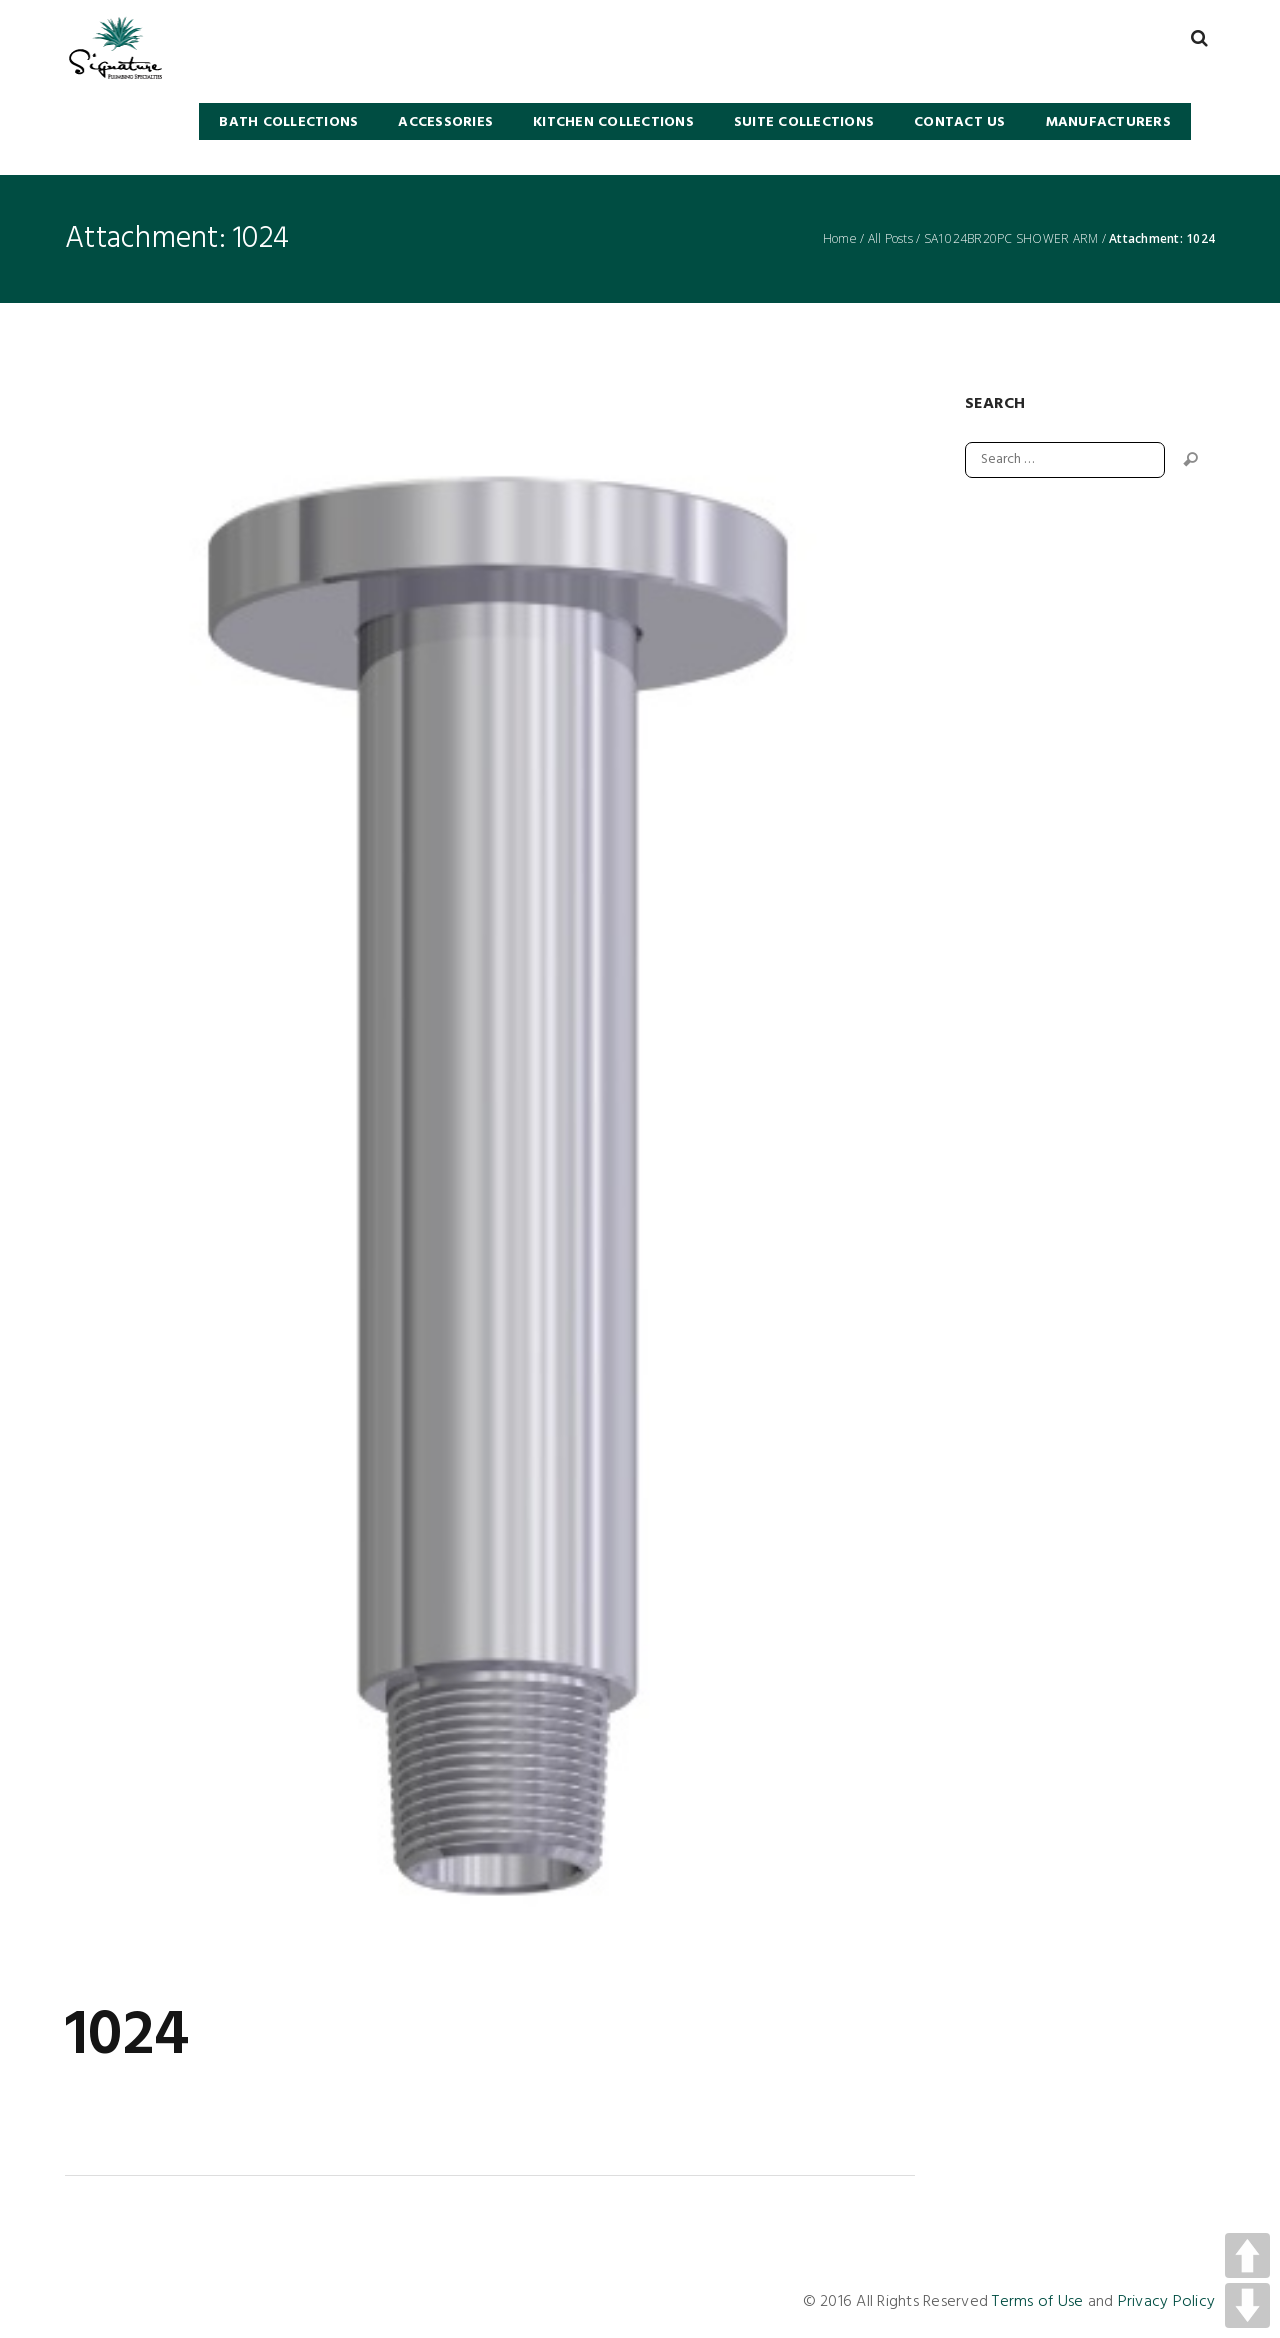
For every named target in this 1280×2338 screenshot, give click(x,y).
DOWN (1247, 2305)
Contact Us (960, 122)
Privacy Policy (1167, 2302)
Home (840, 239)
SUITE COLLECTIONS (804, 122)
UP (1247, 2255)
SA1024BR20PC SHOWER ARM (1011, 239)
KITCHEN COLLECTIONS (613, 122)
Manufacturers (1108, 122)
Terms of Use (1037, 2302)
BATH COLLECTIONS (288, 122)
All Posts (890, 239)
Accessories (445, 122)
